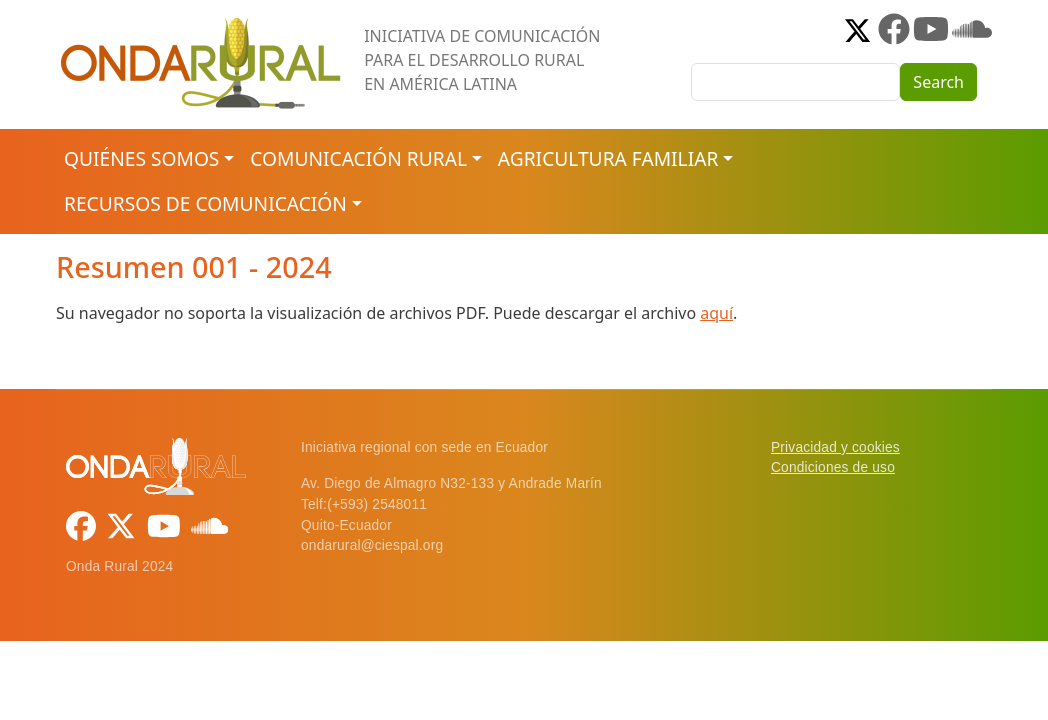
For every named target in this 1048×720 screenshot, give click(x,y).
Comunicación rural (358, 158)
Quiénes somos (141, 158)
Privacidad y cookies (835, 447)
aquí (716, 313)
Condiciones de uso (833, 467)
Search (938, 82)
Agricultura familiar (608, 158)
